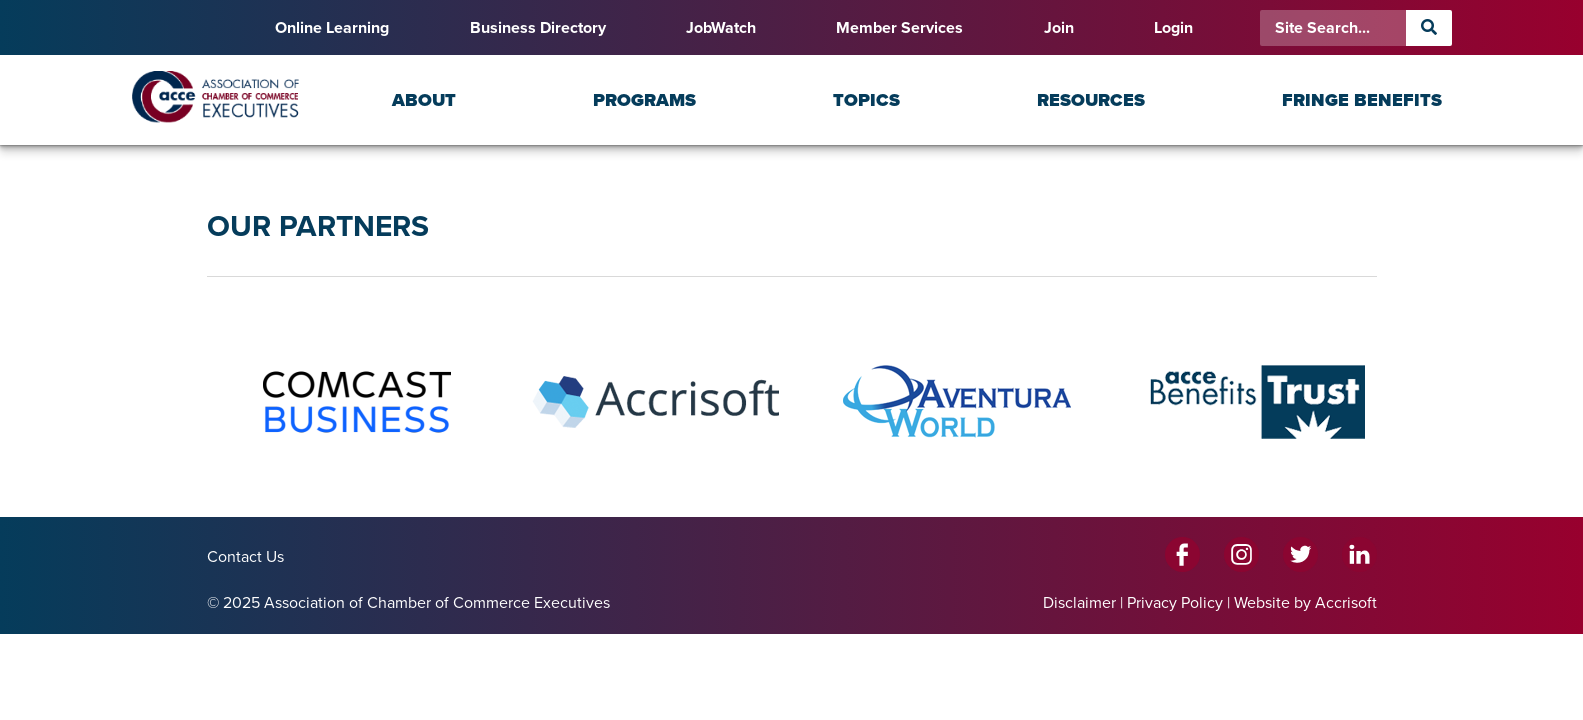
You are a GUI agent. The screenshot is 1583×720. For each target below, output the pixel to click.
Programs (644, 100)
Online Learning (332, 28)
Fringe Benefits (1362, 100)
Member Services (899, 28)
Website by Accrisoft (1305, 603)
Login (1173, 28)
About (424, 100)
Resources (1091, 100)
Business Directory (538, 28)
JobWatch (721, 28)
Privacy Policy (1175, 603)
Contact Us (245, 557)
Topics (866, 100)
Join (1059, 28)
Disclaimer (1079, 603)
